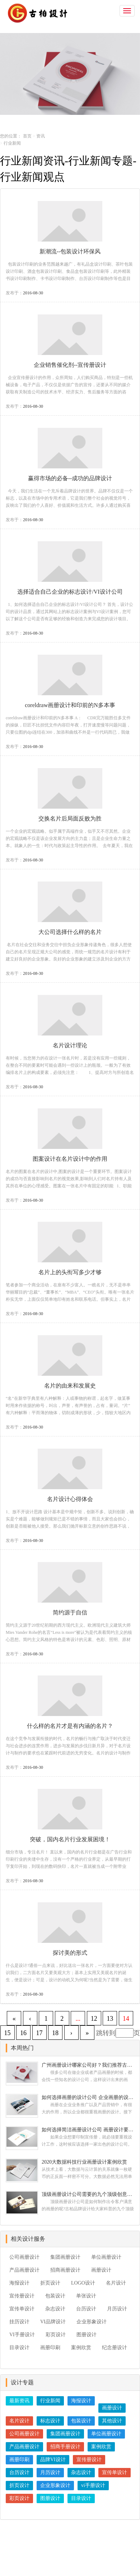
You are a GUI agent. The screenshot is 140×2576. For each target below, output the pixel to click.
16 (23, 2033)
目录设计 (19, 2347)
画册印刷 (50, 2347)
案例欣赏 (81, 2347)
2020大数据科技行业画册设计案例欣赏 (84, 2162)
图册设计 (86, 2334)
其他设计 (112, 2420)
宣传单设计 (21, 2308)
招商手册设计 (65, 2446)
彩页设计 (56, 2334)
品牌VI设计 (53, 2459)
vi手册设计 (93, 2485)
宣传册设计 (21, 2296)
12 (94, 2018)
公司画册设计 (24, 2257)
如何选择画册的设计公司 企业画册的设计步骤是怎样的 (88, 2097)
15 (7, 2033)
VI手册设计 (22, 2334)
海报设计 (19, 2283)
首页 (27, 136)
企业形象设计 (91, 2321)
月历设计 (117, 2308)
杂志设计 (55, 2308)
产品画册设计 (24, 2270)
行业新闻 (50, 2400)
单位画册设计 (106, 2257)
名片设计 (116, 2283)
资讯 (40, 136)
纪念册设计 (114, 2347)
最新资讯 (19, 2400)
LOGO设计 (83, 2283)
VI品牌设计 (53, 2321)
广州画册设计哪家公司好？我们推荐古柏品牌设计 (88, 2065)
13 (110, 2018)
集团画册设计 (65, 2257)
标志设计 (50, 2420)
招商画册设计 (65, 2270)
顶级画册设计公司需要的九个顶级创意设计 (88, 2194)
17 (39, 2033)
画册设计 (101, 2270)
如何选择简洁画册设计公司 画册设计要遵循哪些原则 (88, 2129)
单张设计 (86, 2296)
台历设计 (86, 2308)
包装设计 (55, 2296)
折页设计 (50, 2283)
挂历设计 (19, 2321)
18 (55, 2033)
